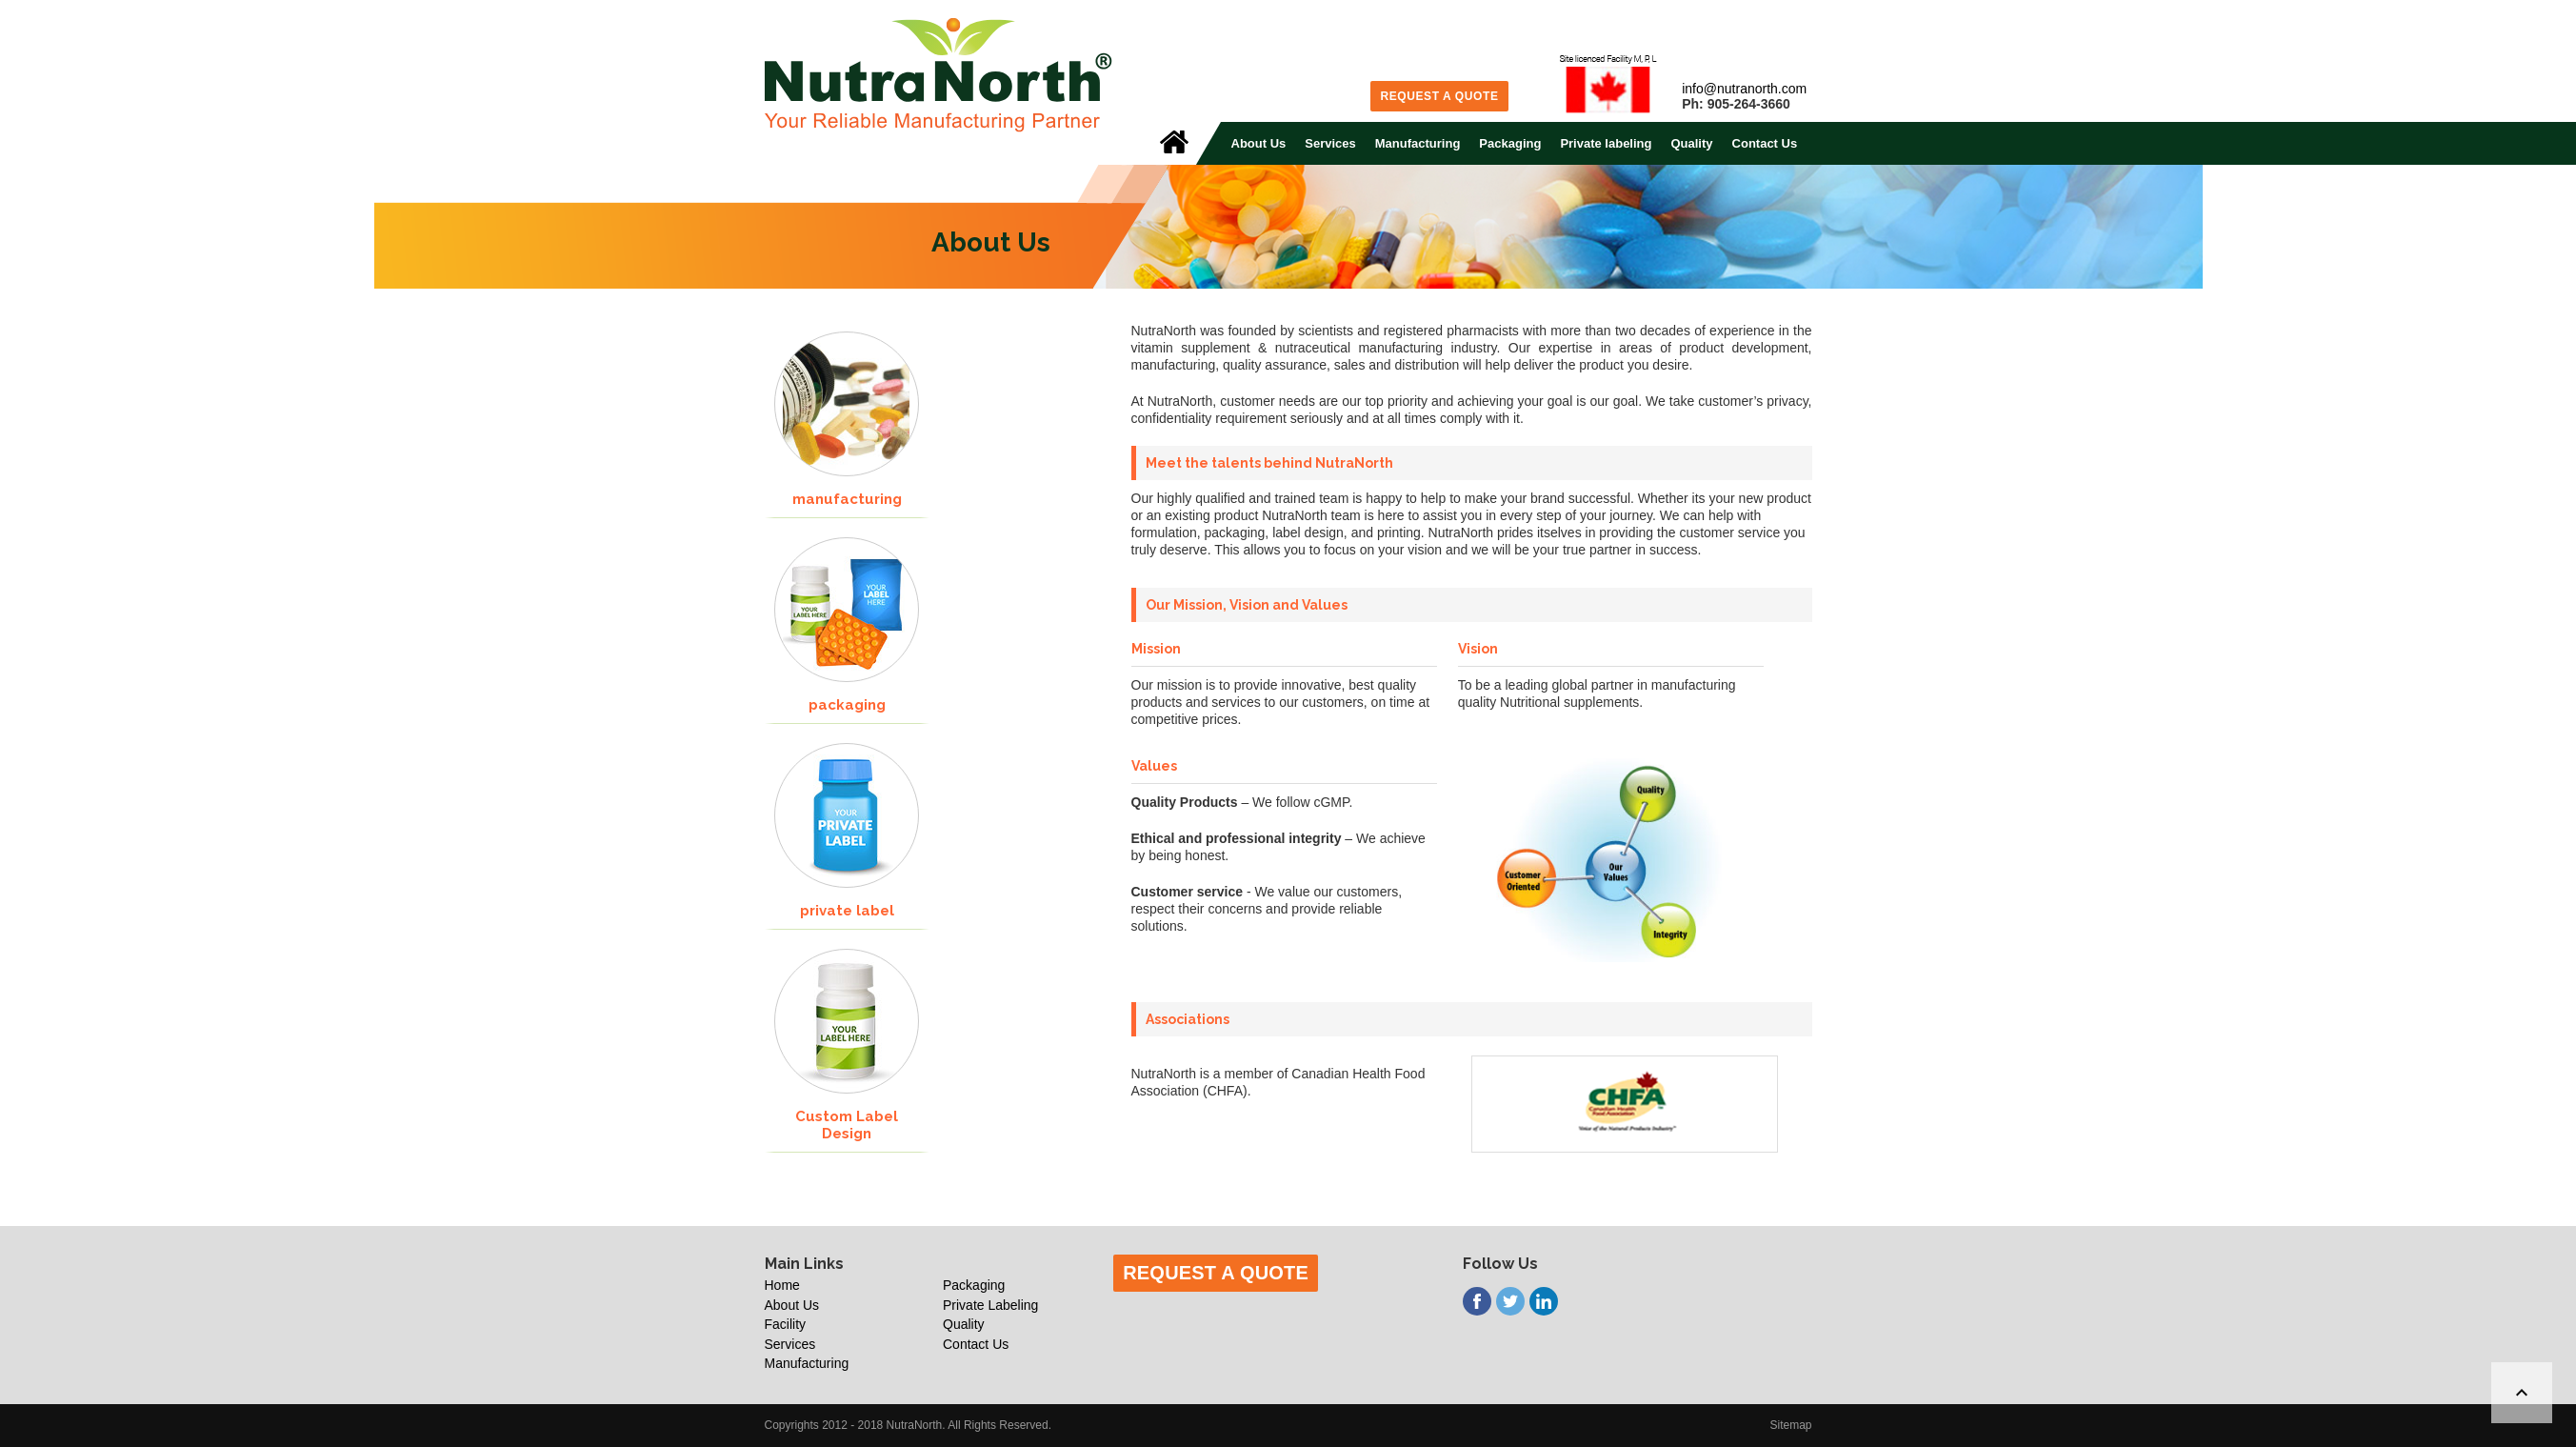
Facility (786, 1324)
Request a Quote (1439, 96)
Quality (1691, 143)
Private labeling (1605, 143)
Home (782, 1285)
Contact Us (1765, 143)
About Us (1259, 143)
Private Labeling (990, 1305)
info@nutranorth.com (1744, 88)
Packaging (1510, 143)
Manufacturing (1418, 143)
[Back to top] (2521, 1392)
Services (1330, 143)
